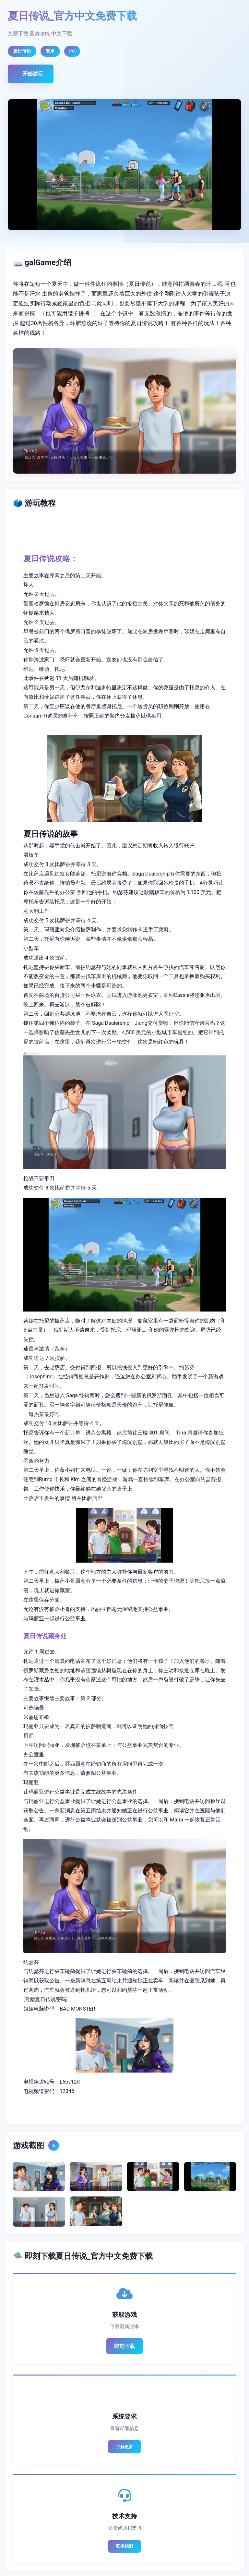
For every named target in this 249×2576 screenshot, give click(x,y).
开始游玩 (32, 74)
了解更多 (124, 2446)
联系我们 (124, 2546)
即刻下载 (124, 2346)
